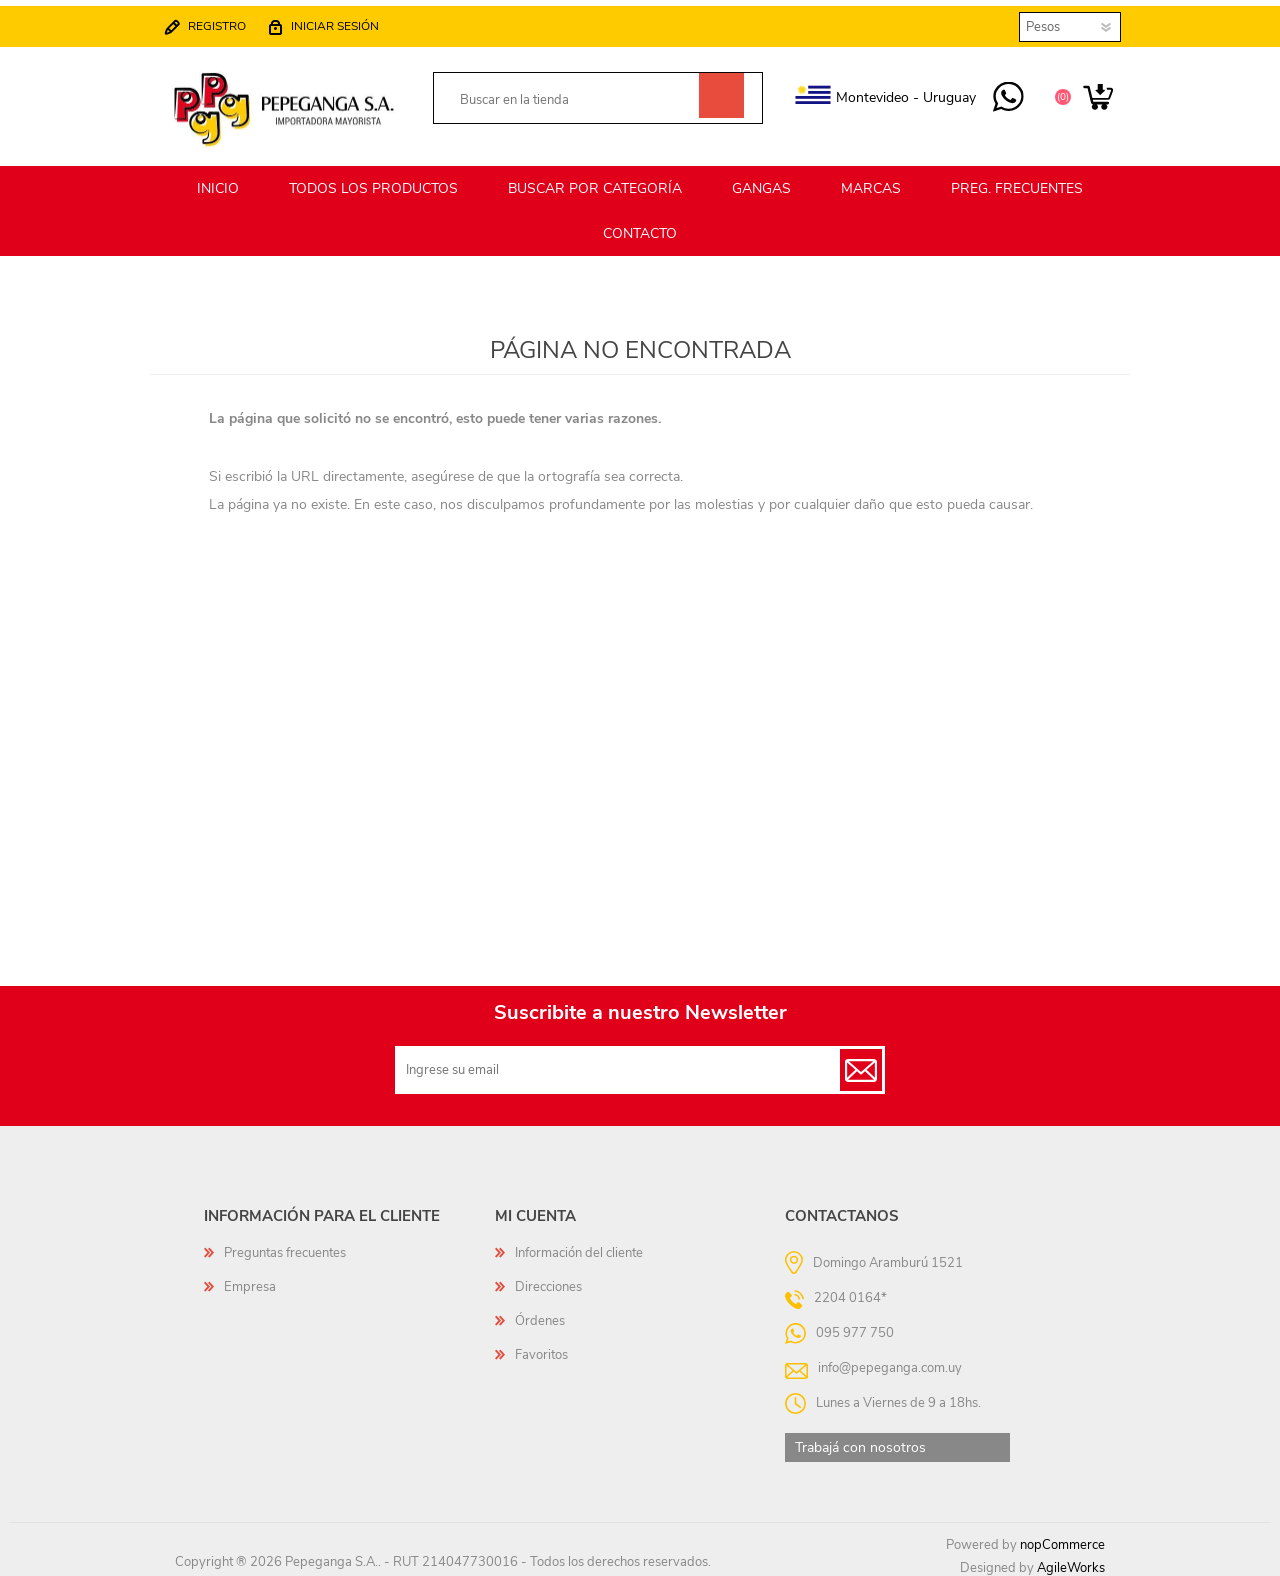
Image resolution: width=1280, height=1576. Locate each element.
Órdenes (540, 1314)
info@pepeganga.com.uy (890, 1361)
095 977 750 (992, 92)
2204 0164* (850, 1291)
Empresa (250, 1280)
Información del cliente (579, 1246)
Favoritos (541, 1348)
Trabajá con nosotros (860, 1440)
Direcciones (548, 1280)
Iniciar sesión (351, 20)
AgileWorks (1071, 1561)
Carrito (1082, 92)
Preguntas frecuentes (285, 1246)
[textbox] (576, 94)
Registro (233, 20)
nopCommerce (1062, 1538)
